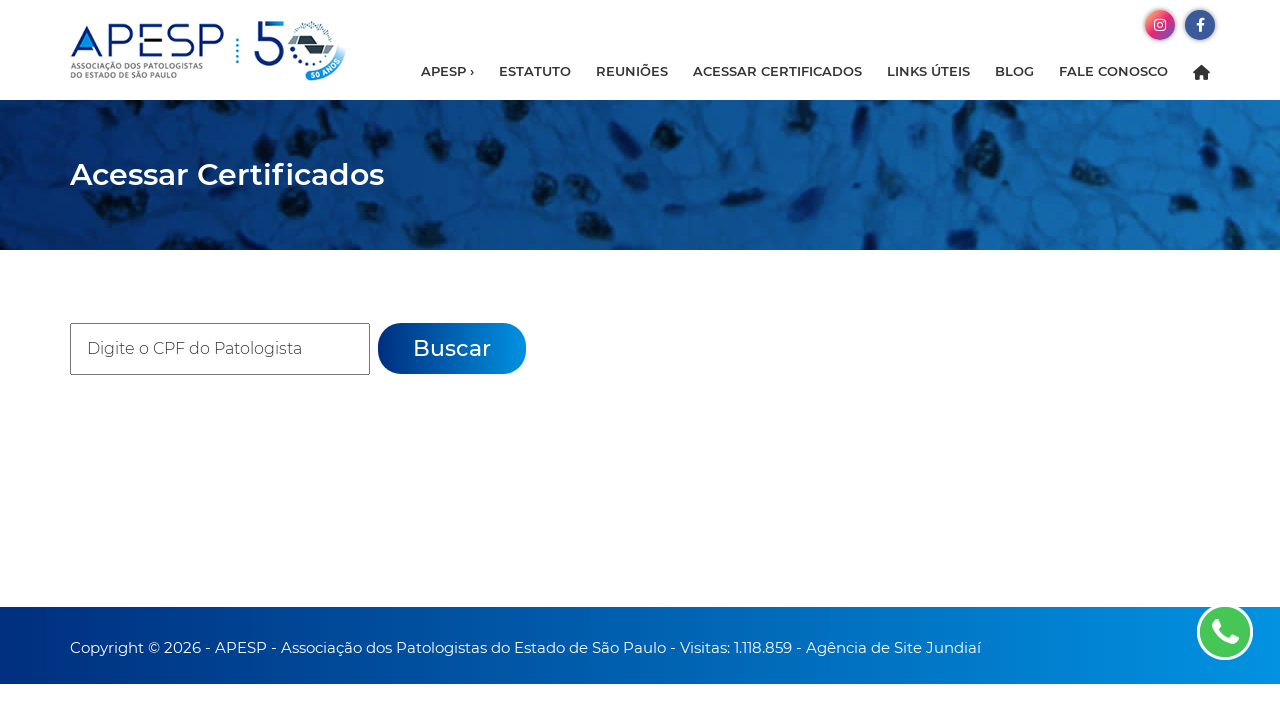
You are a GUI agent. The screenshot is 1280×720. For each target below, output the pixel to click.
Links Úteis (928, 71)
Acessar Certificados (777, 71)
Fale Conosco (1113, 71)
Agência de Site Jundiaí (893, 647)
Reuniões (632, 71)
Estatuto (535, 71)
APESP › (447, 71)
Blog (1014, 71)
